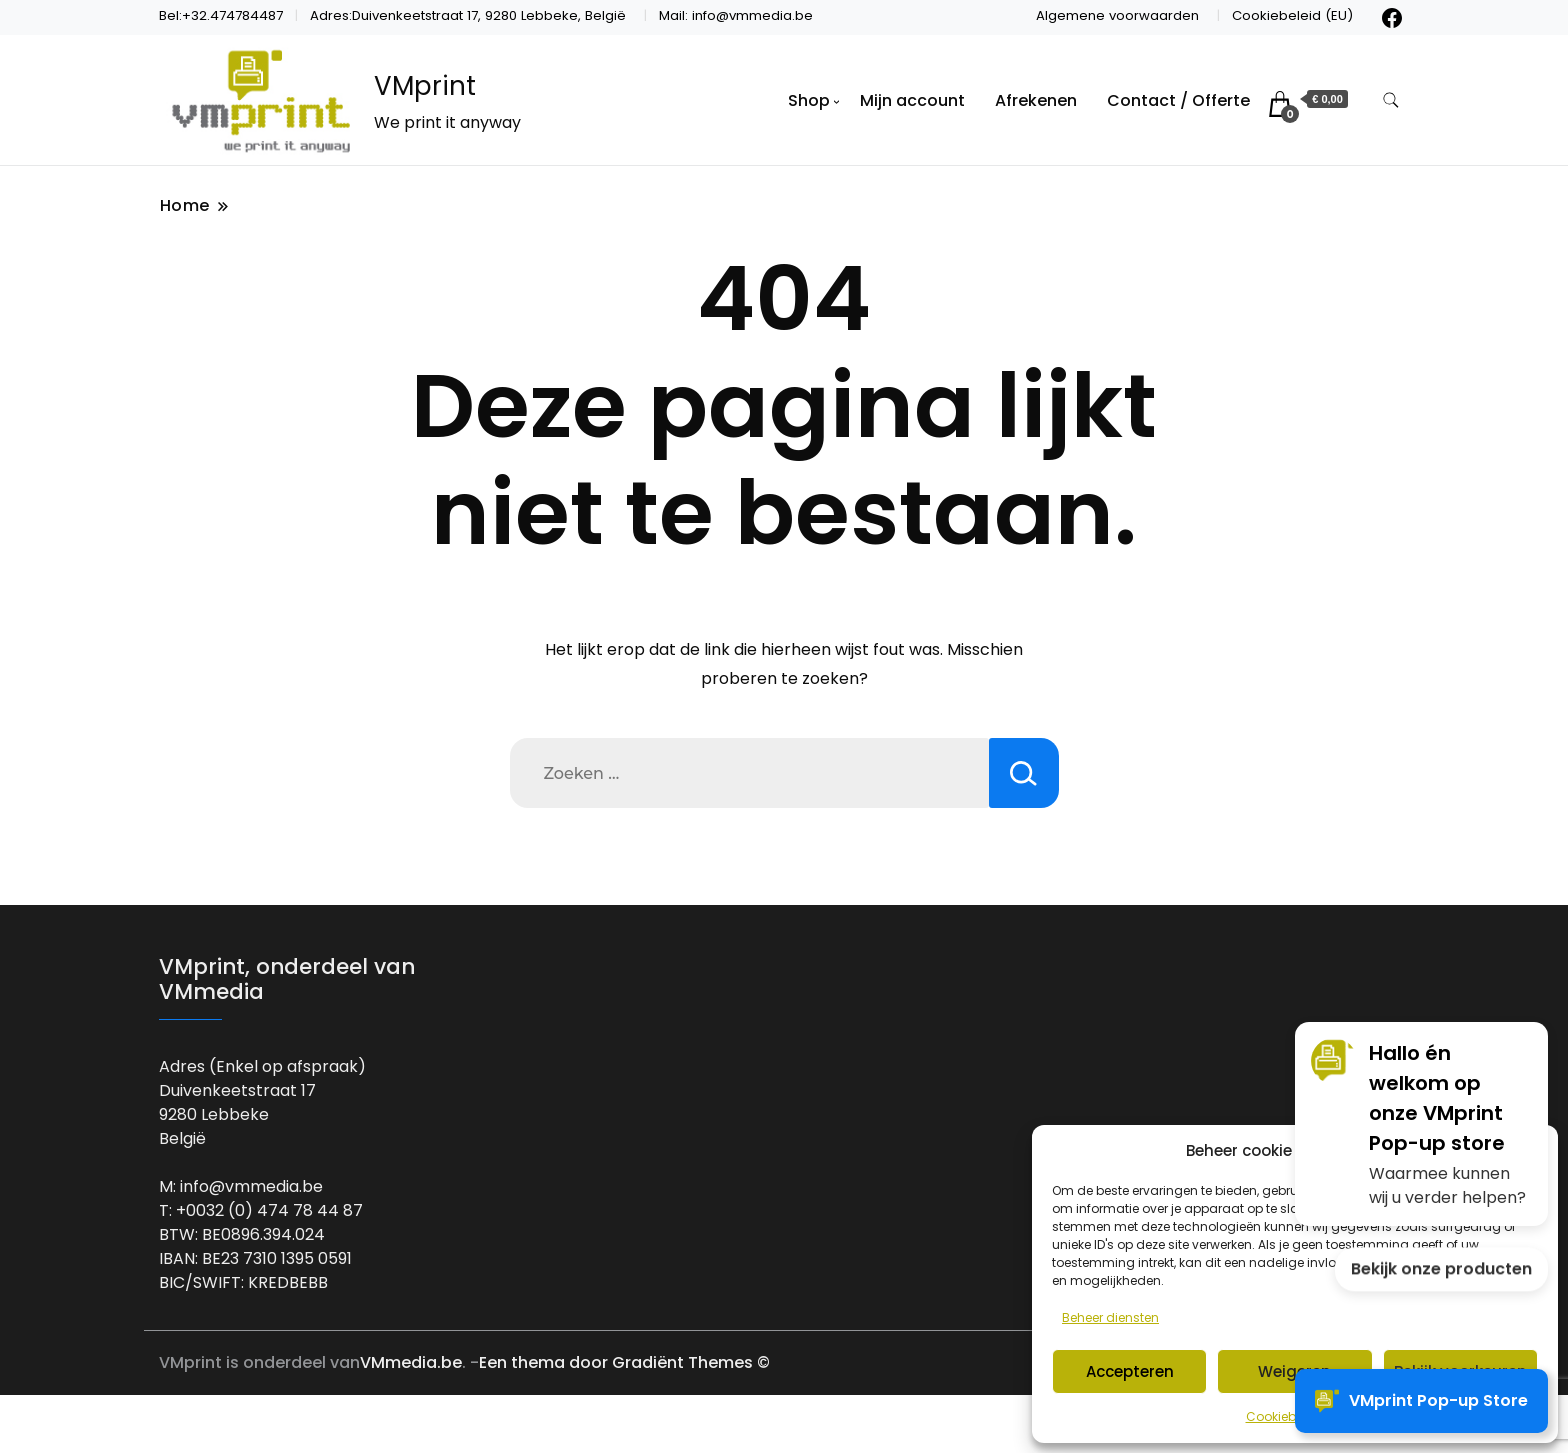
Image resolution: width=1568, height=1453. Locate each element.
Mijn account (912, 100)
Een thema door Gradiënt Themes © (624, 1362)
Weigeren (1294, 1371)
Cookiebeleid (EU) (1292, 15)
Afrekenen (1036, 100)
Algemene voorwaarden (1117, 15)
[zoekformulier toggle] (1391, 100)
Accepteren (1130, 1371)
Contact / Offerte (1178, 100)
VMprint (425, 86)
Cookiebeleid (1285, 1416)
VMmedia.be (411, 1362)
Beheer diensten (1110, 1317)
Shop (809, 100)
